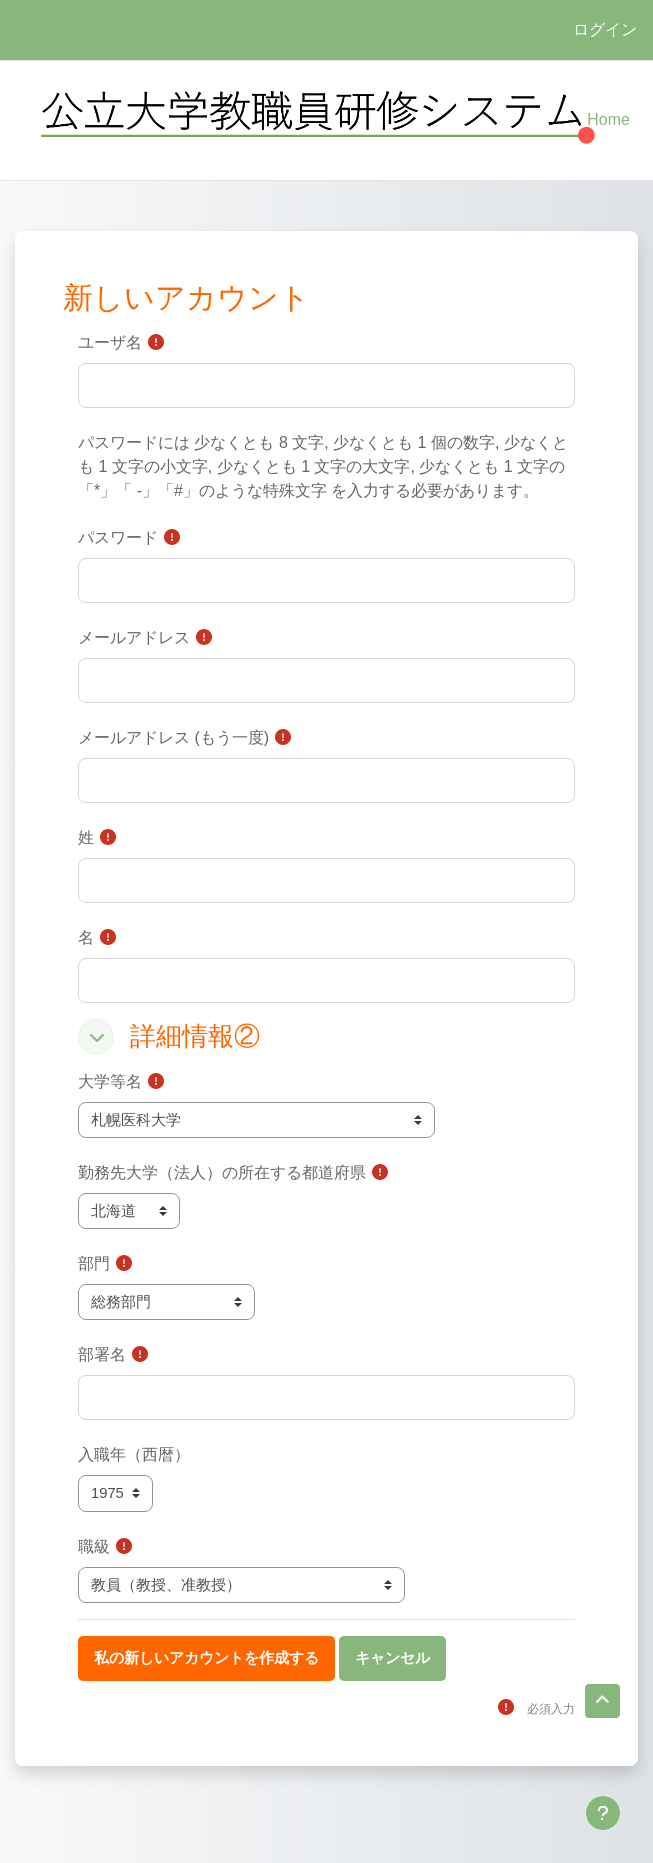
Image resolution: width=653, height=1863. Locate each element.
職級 (94, 1546)
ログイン (605, 29)
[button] (96, 1037)
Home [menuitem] (608, 119)
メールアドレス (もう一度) (173, 737)
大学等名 (110, 1081)
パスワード (118, 537)
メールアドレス (134, 637)
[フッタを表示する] (603, 1813)
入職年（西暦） (134, 1454)
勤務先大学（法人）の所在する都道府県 (222, 1172)
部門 (94, 1263)
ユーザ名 (110, 342)
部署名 (102, 1354)
